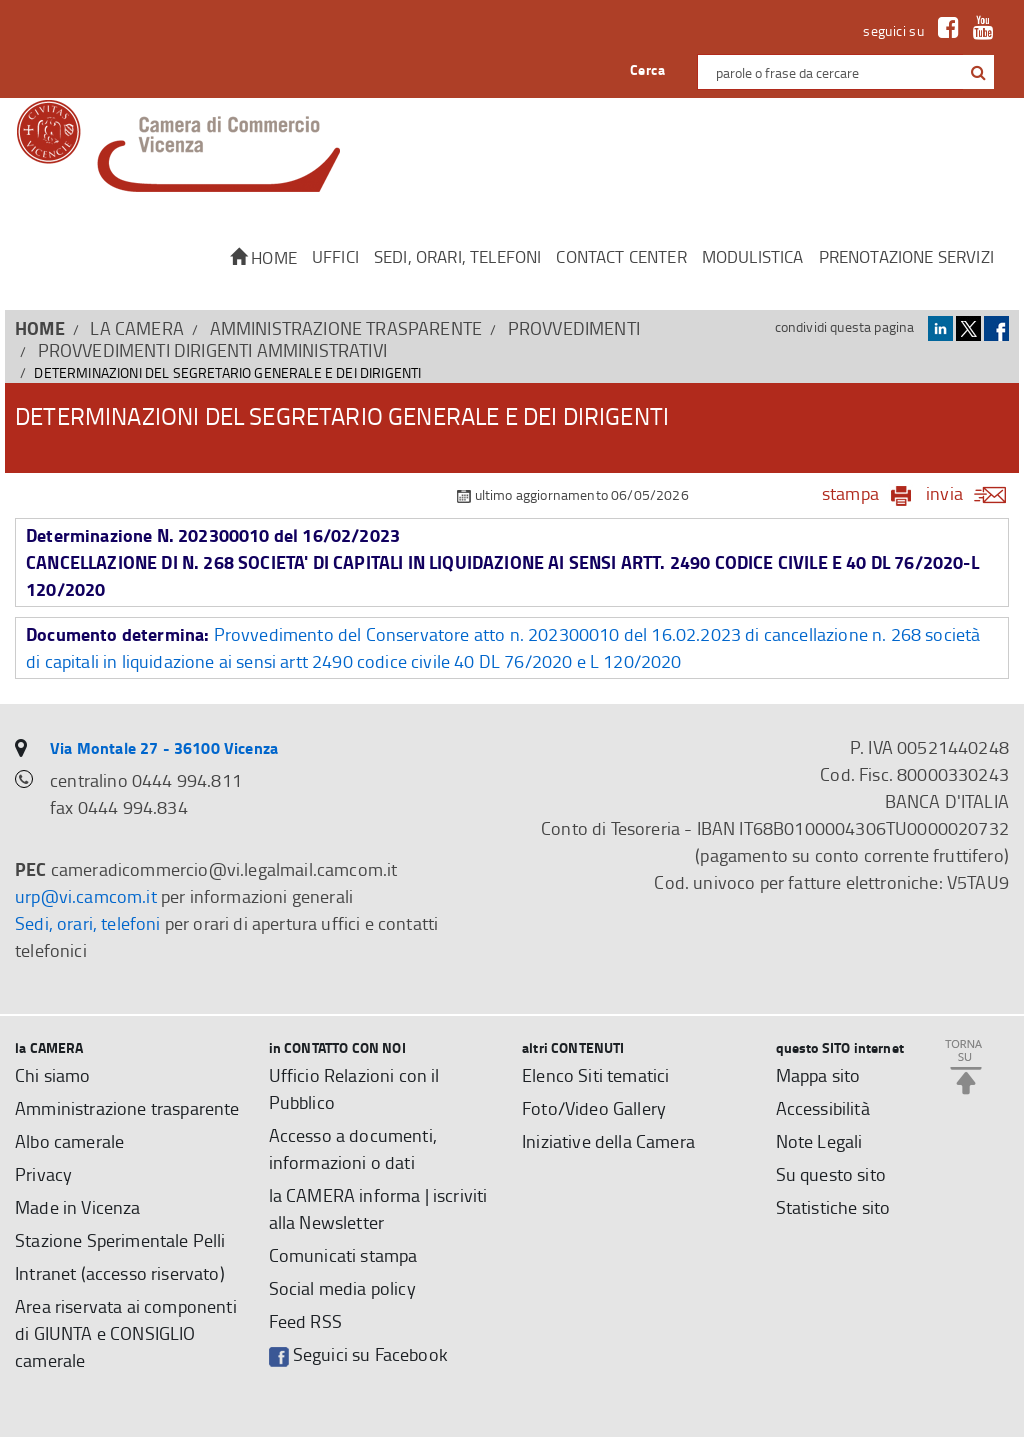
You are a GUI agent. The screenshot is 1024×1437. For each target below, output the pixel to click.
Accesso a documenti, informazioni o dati (353, 1148)
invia (972, 493)
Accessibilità (823, 1108)
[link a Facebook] (943, 30)
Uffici (335, 256)
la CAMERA (137, 328)
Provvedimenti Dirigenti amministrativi (212, 350)
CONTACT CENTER (621, 256)
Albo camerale (69, 1141)
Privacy (43, 1174)
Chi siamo (53, 1075)
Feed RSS (305, 1321)
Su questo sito (831, 1174)
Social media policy (342, 1288)
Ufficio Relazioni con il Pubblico (354, 1088)
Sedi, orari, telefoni (458, 256)
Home (263, 257)
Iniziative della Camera (608, 1141)
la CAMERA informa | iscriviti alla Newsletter (378, 1208)
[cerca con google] (976, 72)
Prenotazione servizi (906, 256)
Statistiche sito (833, 1207)
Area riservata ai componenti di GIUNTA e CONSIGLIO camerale (126, 1333)
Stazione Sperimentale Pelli (120, 1240)
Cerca (647, 69)
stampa (850, 493)
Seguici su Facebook (358, 1354)
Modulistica (753, 256)
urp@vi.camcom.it (86, 896)
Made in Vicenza (78, 1207)
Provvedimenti (574, 328)
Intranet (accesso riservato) (120, 1273)
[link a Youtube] (978, 30)
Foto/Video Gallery (594, 1108)
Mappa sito (818, 1075)
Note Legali (819, 1141)
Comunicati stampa (343, 1255)
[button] (978, 73)
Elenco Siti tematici (595, 1075)
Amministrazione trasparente (346, 328)
